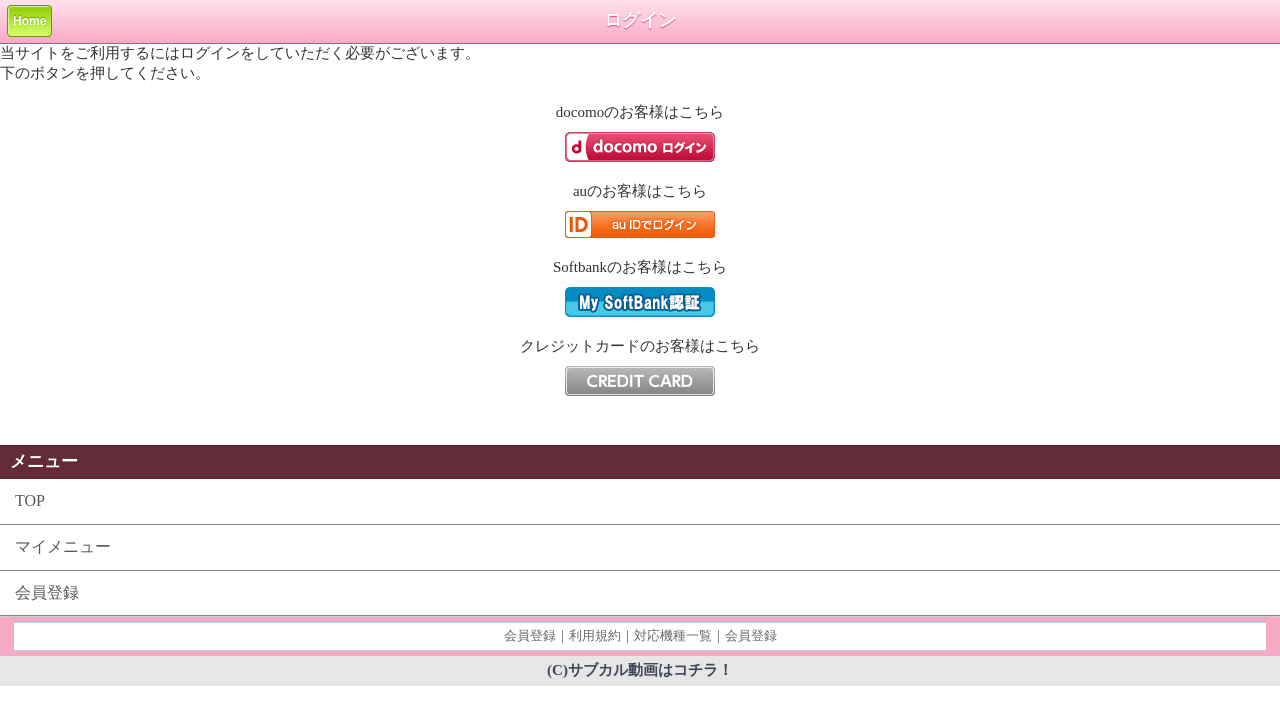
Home (29, 21)
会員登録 (47, 592)
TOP (30, 500)
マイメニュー (63, 546)
